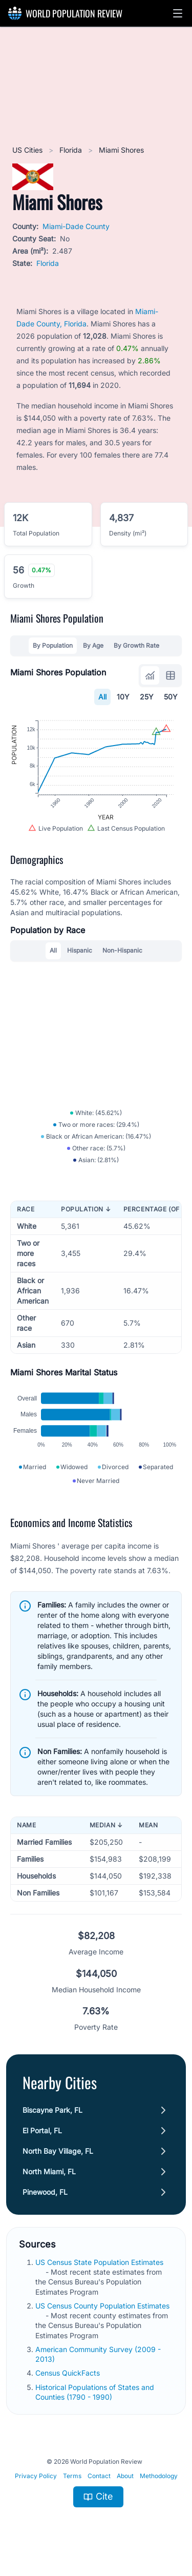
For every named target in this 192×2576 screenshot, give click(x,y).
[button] (177, 13)
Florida (71, 150)
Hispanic (79, 952)
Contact (99, 2479)
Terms (72, 2479)
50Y (171, 696)
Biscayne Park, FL (52, 2113)
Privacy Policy (36, 2479)
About (125, 2479)
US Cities (28, 150)
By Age (93, 645)
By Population (53, 645)
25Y (147, 696)
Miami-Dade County (76, 226)
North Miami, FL (49, 2174)
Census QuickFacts (68, 2376)
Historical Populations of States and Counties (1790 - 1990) (94, 2395)
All (102, 696)
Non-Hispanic (122, 952)
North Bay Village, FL (58, 2154)
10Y (123, 696)
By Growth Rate (136, 645)
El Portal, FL (42, 2133)
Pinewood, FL (45, 2195)
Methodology (159, 2479)
